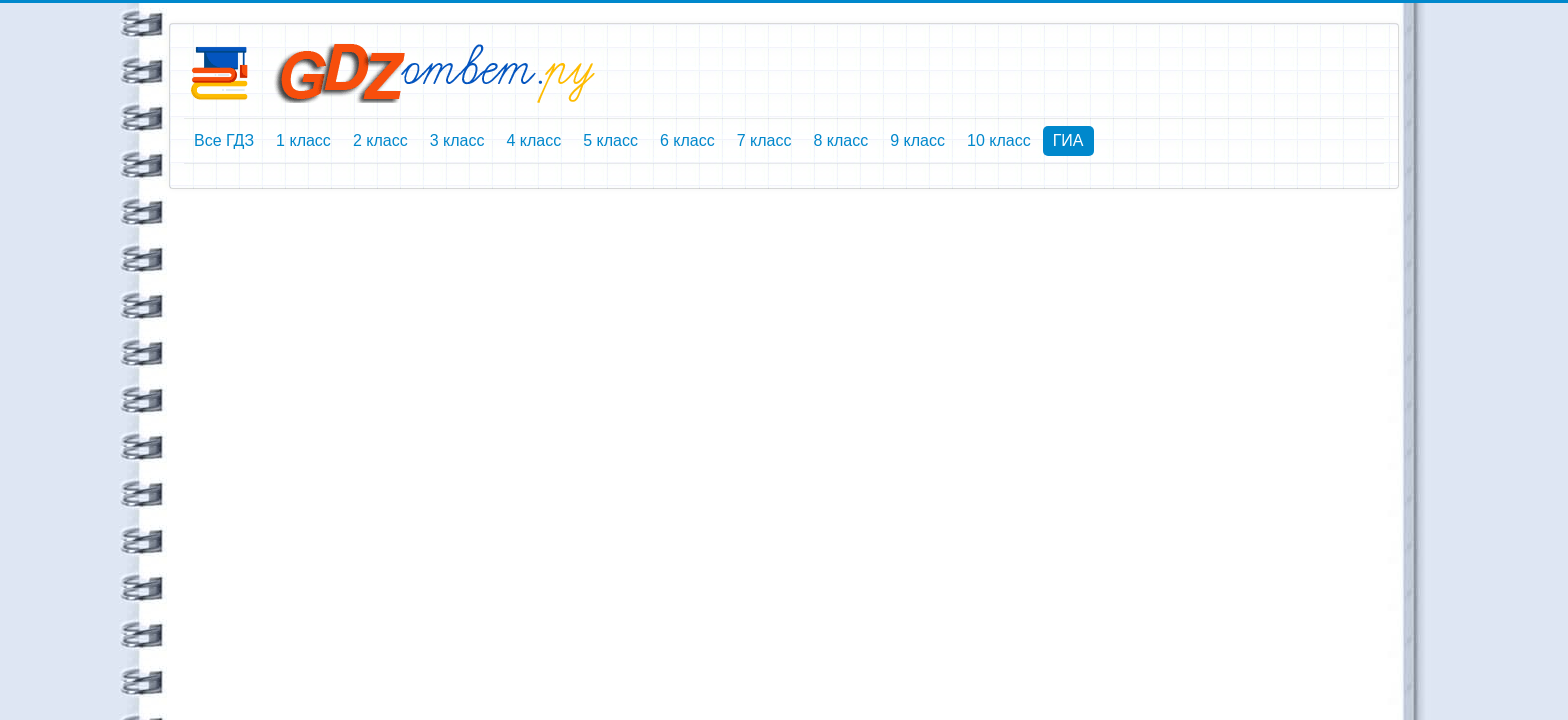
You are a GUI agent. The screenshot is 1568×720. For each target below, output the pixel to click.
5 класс (610, 140)
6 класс (687, 140)
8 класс (840, 140)
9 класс (917, 140)
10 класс (999, 140)
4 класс (533, 140)
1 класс (303, 140)
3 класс (457, 140)
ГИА (1068, 140)
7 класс (764, 140)
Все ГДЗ (224, 140)
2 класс (380, 140)
